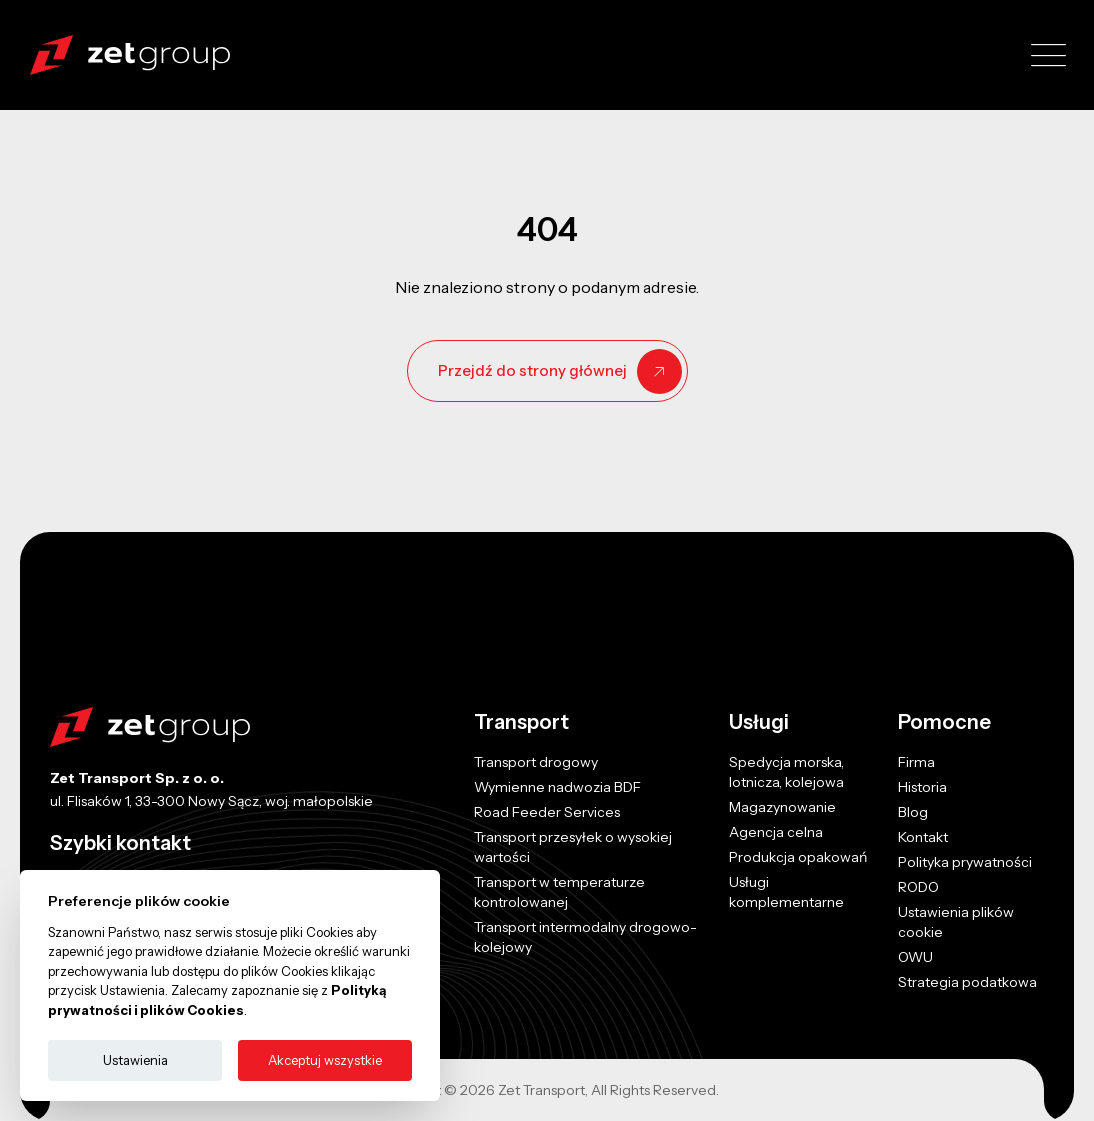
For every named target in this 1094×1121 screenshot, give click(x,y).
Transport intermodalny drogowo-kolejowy (585, 937)
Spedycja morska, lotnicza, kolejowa (786, 772)
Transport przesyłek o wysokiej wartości (573, 847)
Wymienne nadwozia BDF (557, 787)
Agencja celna (776, 832)
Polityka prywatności (965, 862)
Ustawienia (135, 1060)
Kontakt (923, 837)
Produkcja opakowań (798, 857)
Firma (916, 762)
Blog (913, 812)
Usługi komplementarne (786, 892)
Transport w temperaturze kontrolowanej (559, 892)
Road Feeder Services (547, 812)
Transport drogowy (536, 762)
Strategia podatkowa (967, 982)
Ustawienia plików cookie (956, 922)
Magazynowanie (782, 807)
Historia (922, 787)
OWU (915, 957)
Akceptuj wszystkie (325, 1060)
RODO (918, 887)
